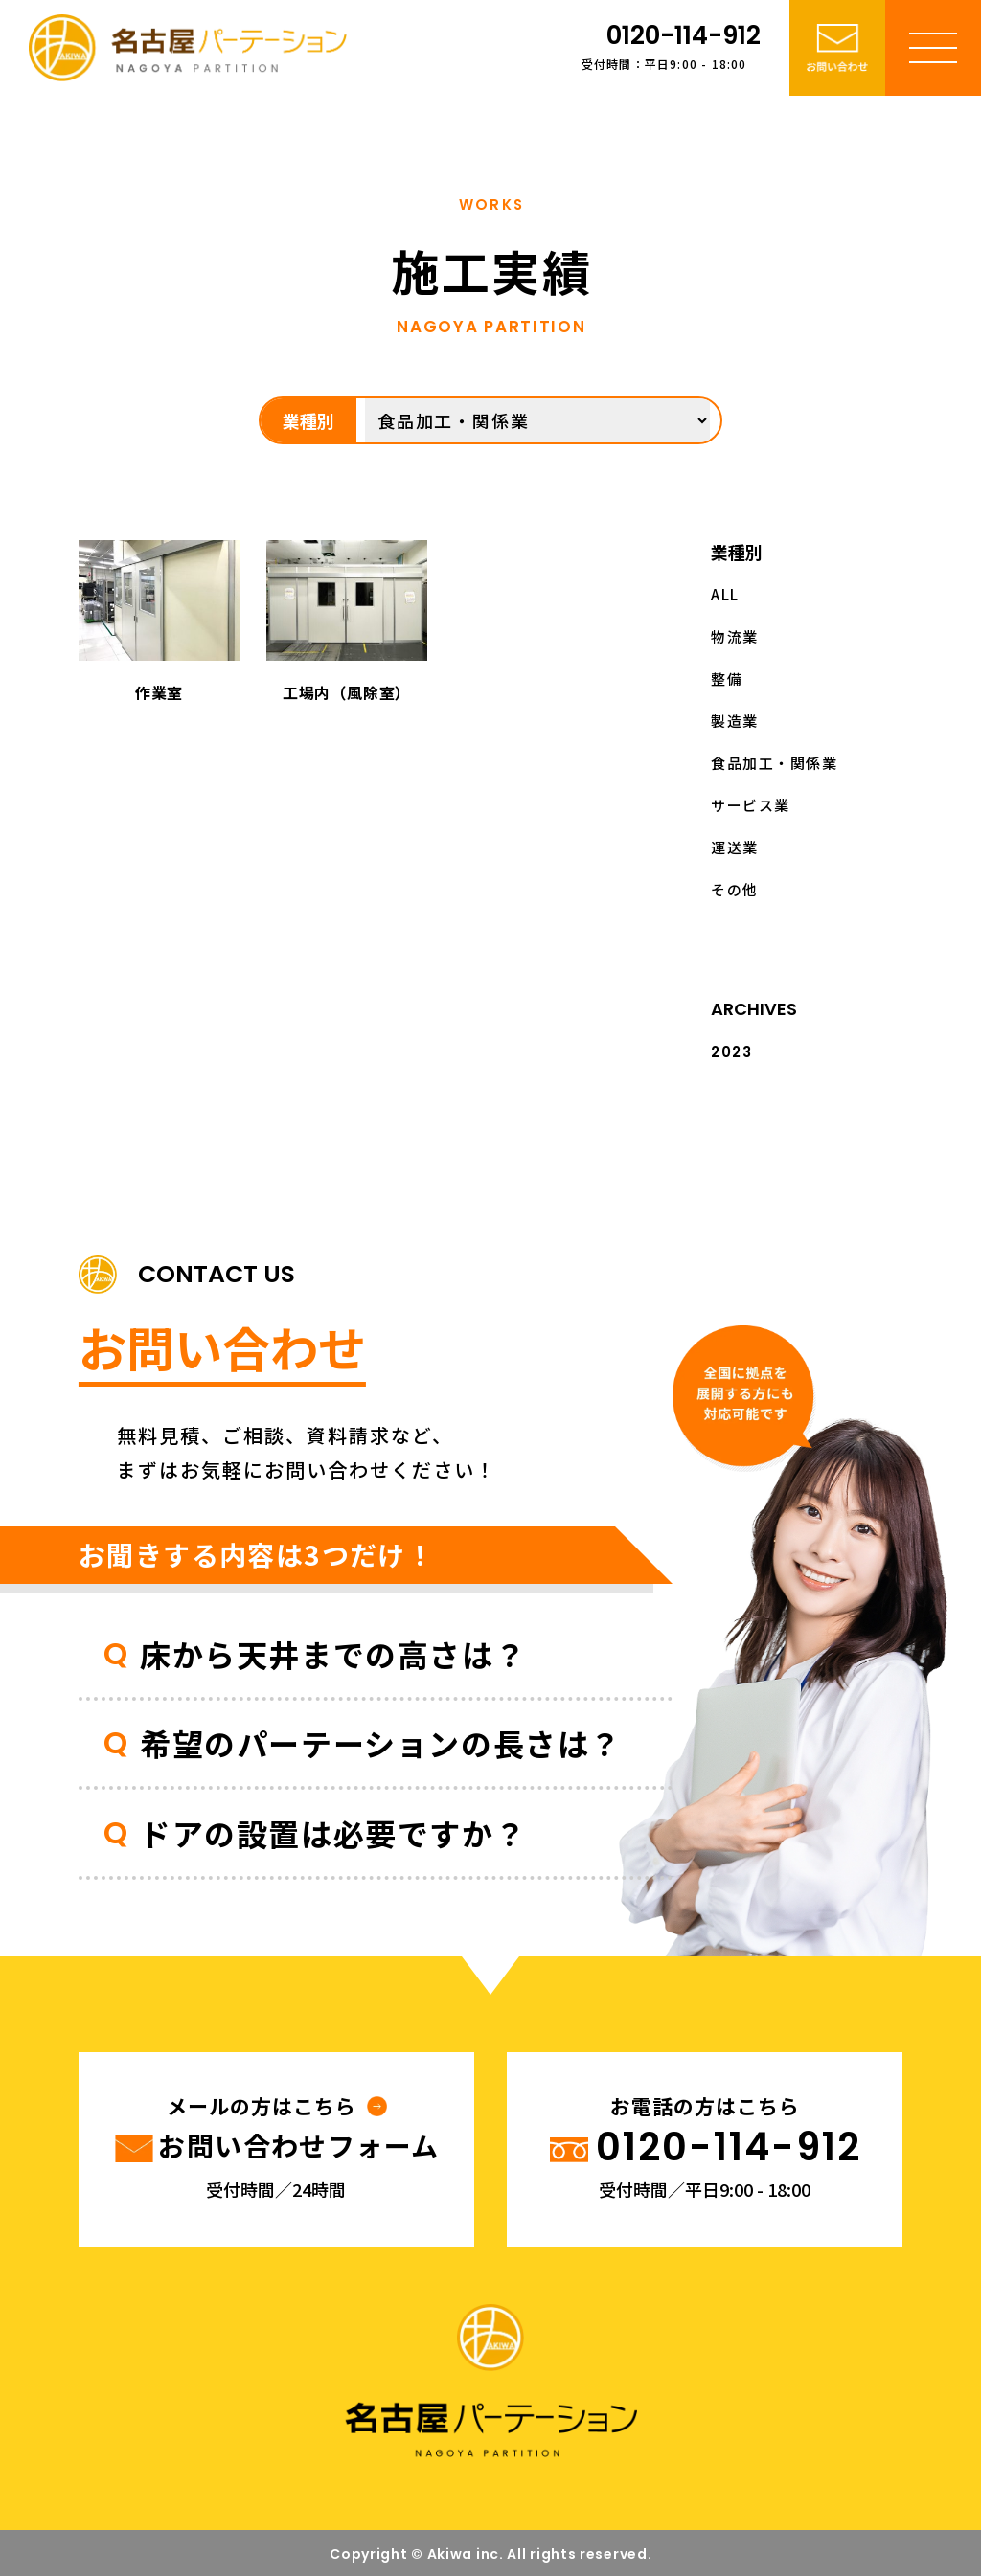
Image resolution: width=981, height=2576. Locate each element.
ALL (725, 594)
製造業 (735, 721)
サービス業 (750, 805)
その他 (735, 889)
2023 (731, 1052)
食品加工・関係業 (774, 763)
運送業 (735, 847)
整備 (726, 678)
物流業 (735, 636)
